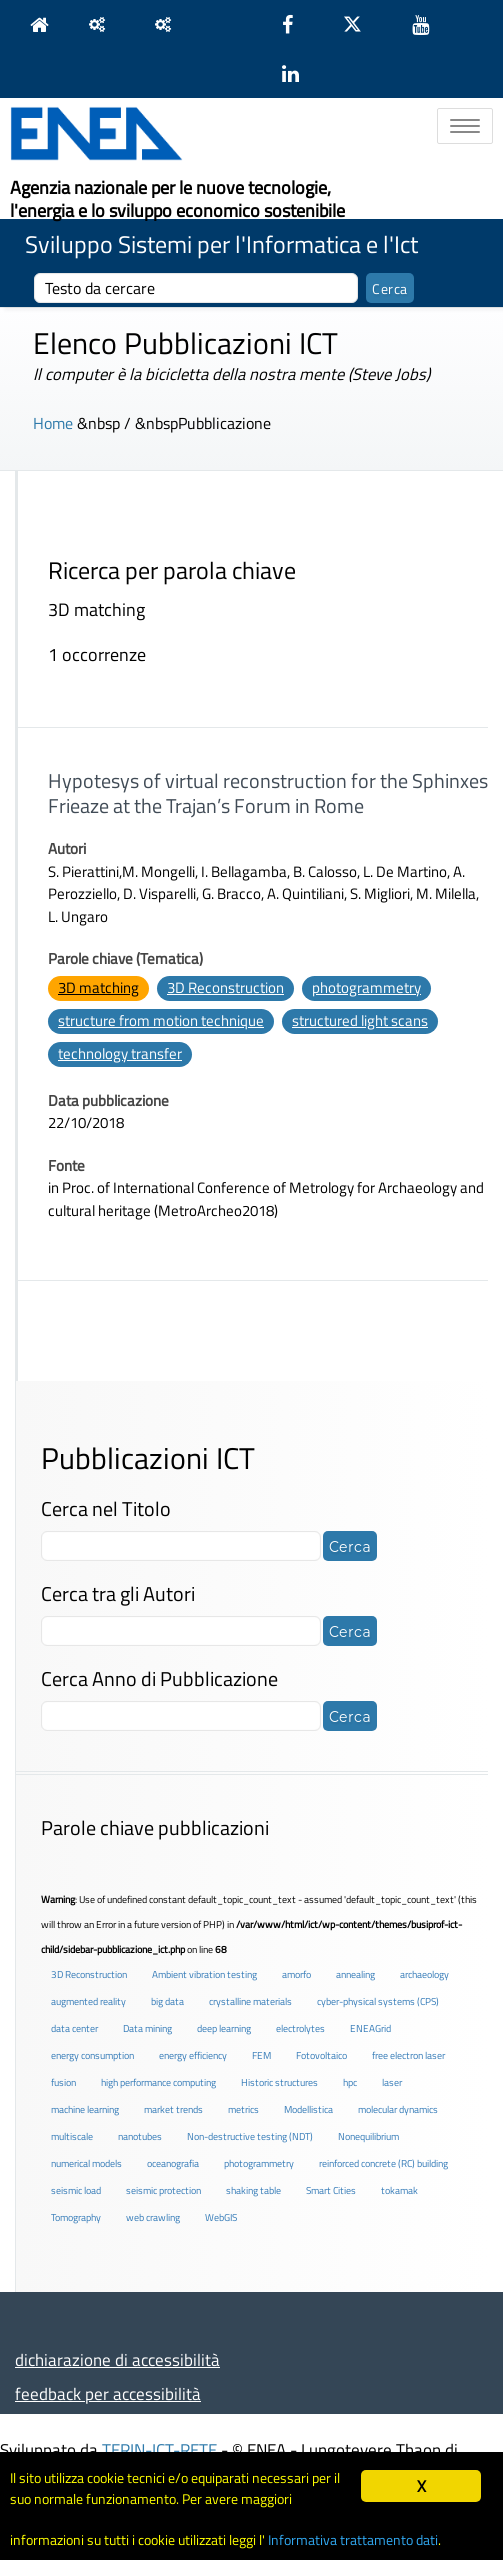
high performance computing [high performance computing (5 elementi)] (158, 2082)
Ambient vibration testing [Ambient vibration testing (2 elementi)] (204, 1974)
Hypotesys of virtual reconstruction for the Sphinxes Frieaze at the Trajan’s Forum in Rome (268, 793)
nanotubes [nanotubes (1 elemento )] (140, 2136)
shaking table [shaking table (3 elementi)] (253, 2190)
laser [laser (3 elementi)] (392, 2082)
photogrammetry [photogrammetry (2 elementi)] (259, 2163)
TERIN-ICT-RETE (159, 2449)
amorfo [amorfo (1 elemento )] (296, 1974)
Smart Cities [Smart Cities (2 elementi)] (331, 2190)
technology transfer (120, 1053)
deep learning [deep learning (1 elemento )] (224, 2028)
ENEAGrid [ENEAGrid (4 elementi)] (370, 2028)
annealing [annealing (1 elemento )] (355, 1974)
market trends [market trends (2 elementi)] (173, 2109)
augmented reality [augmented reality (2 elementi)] (88, 2001)
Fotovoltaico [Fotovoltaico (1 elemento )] (321, 2055)
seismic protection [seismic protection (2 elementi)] (163, 2190)
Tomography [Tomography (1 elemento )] (76, 2217)
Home (53, 423)
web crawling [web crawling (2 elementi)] (153, 2217)
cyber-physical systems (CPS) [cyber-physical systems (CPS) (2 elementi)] (378, 2001)
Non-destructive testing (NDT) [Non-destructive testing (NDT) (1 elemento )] (250, 2136)
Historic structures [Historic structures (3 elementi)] (279, 2082)
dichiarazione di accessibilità (117, 2359)
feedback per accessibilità (108, 2393)
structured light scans (360, 1020)
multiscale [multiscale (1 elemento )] (72, 2136)
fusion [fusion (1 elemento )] (63, 2082)
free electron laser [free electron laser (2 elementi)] (408, 2055)
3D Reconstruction (225, 987)
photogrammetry (366, 987)
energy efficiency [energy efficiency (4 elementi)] (193, 2055)
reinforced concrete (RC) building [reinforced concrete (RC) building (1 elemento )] (383, 2163)
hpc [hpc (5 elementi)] (350, 2082)
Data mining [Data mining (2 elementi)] (147, 2028)
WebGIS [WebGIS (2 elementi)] (221, 2217)
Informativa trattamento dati (353, 2540)
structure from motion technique (161, 1020)
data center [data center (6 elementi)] (74, 2028)
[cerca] (196, 288)
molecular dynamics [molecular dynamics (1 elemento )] (398, 2109)
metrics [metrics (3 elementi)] (243, 2109)
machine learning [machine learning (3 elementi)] (85, 2109)
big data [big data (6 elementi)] (167, 2001)
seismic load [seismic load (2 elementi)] (76, 2190)
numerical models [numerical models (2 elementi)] (86, 2163)
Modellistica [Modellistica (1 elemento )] (308, 2109)
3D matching (98, 987)
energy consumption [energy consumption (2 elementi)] (92, 2055)
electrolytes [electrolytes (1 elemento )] (300, 2028)
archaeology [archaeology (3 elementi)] (424, 1974)
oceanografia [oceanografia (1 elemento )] (173, 2163)
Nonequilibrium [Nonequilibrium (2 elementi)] (368, 2136)
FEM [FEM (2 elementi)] (261, 2055)
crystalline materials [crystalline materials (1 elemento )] (250, 2001)
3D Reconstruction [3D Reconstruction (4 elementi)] (89, 1974)
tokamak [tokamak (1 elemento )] (399, 2190)
